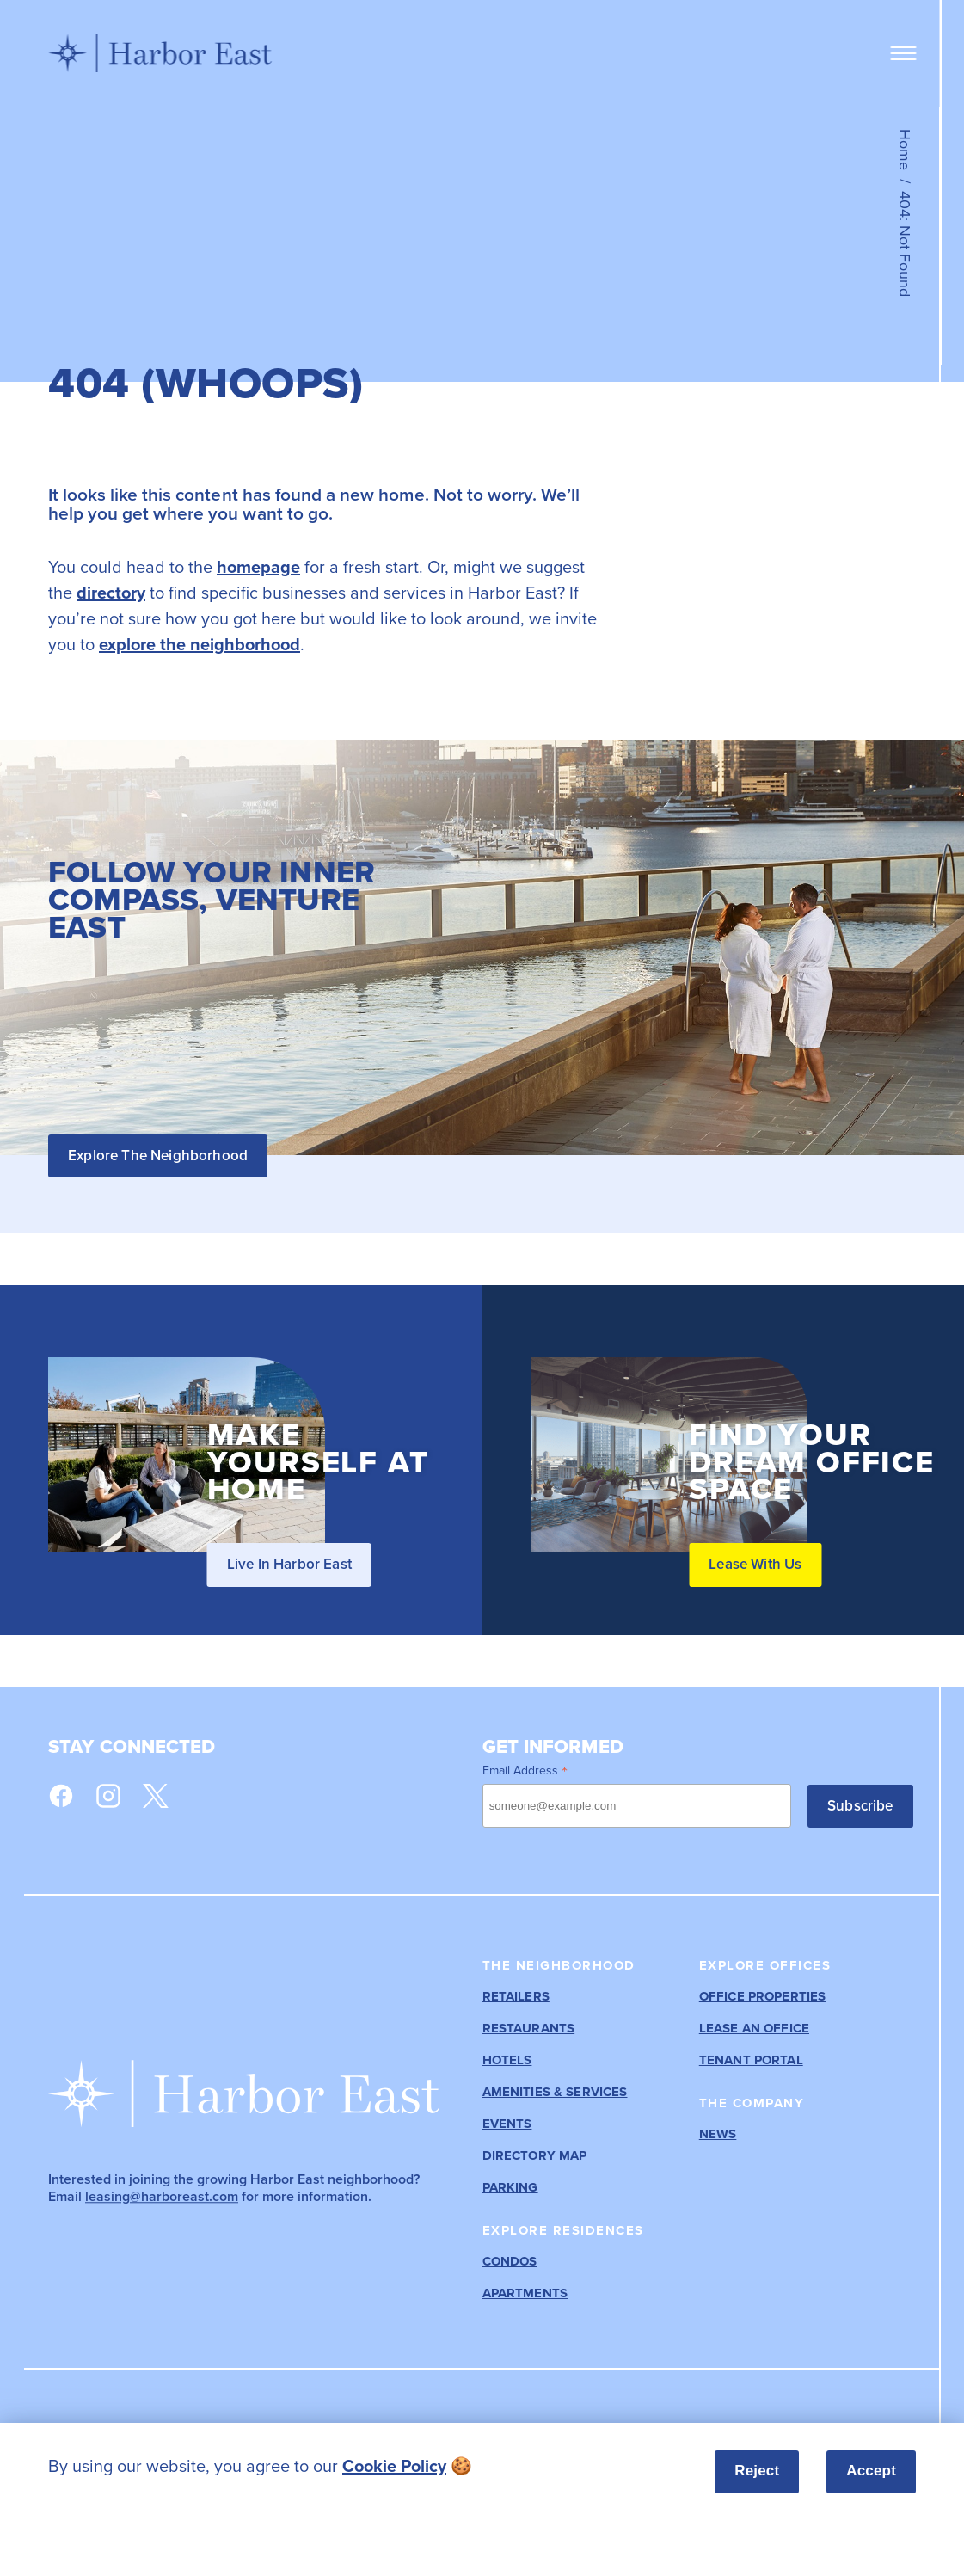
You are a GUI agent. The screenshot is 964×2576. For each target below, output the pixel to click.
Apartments (525, 2293)
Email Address (525, 1770)
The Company (752, 2102)
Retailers (516, 1996)
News (718, 2134)
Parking (510, 2187)
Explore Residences (563, 2230)
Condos (509, 2261)
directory (111, 592)
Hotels (507, 2060)
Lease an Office (754, 2028)
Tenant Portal (751, 2060)
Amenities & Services (555, 2092)
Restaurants (528, 2028)
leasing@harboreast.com (161, 2196)
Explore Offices (765, 1965)
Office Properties (762, 1996)
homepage (258, 566)
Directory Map (534, 2155)
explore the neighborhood (199, 643)
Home (904, 149)
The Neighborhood (559, 1965)
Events (507, 2124)
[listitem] (335, 2465)
